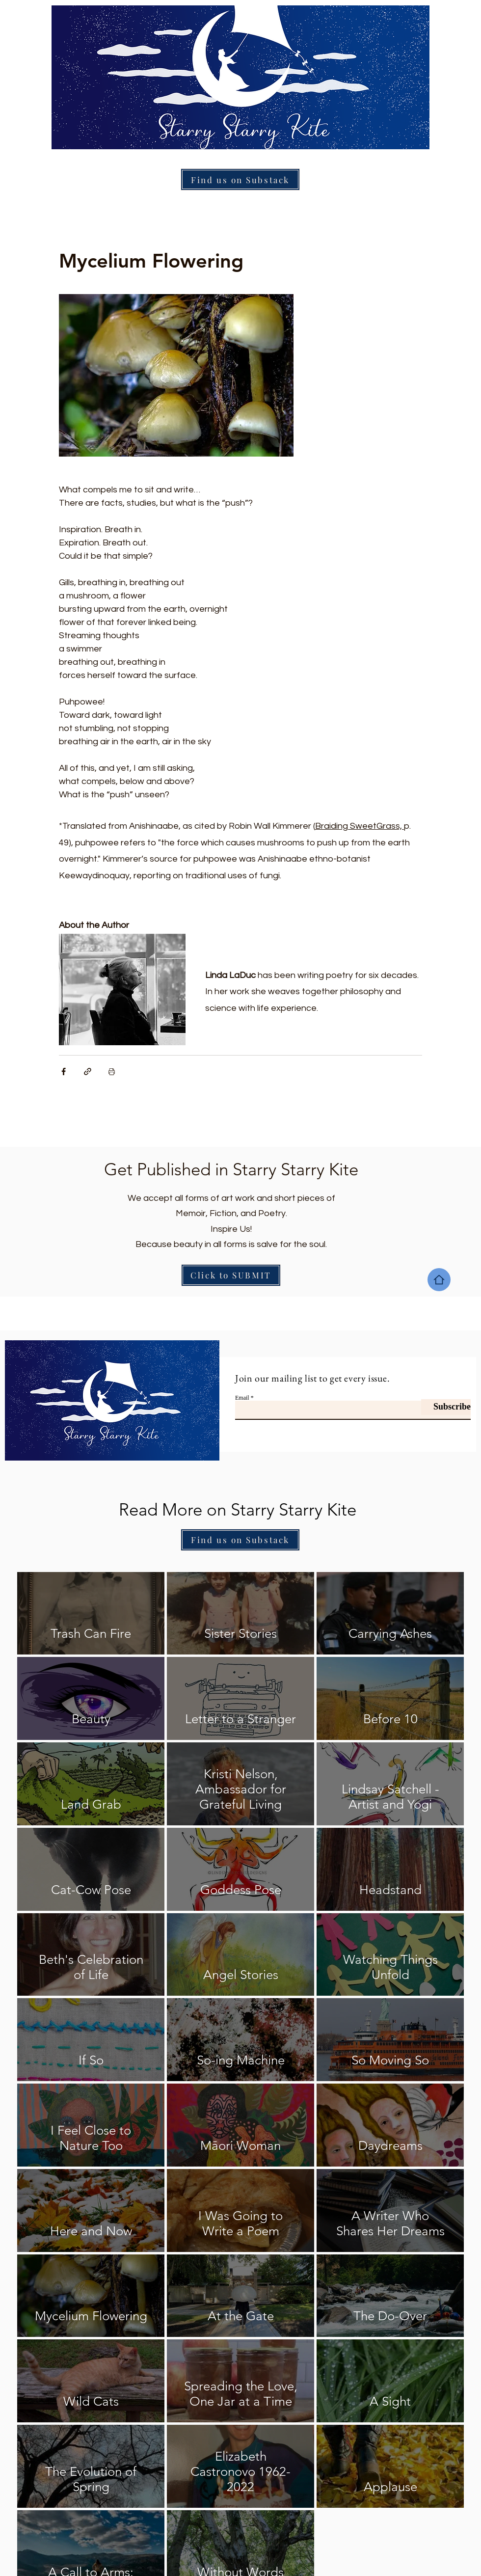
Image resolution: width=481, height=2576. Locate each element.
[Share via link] (87, 1071)
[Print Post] (111, 1071)
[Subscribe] (446, 1407)
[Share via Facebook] (63, 1071)
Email (242, 1398)
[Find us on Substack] (240, 179)
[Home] (439, 1279)
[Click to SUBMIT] (231, 1275)
